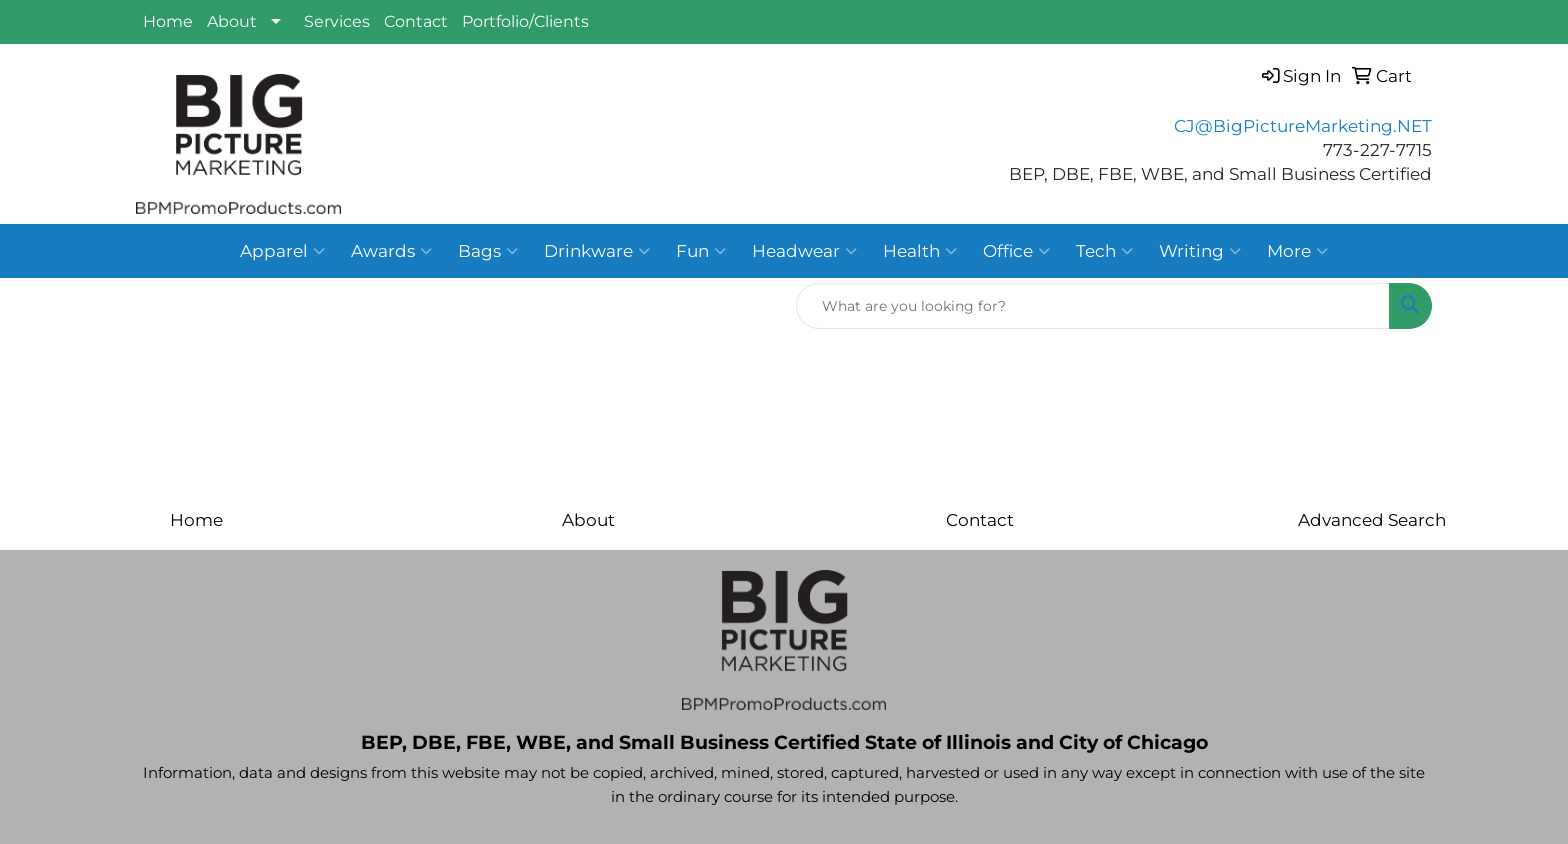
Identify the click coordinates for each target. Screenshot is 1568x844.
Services (337, 21)
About (232, 21)
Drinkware (597, 251)
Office (1016, 251)
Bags (488, 251)
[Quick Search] (1093, 306)
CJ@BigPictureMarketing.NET (1303, 125)
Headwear (804, 251)
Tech (1104, 251)
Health (920, 251)
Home (168, 21)
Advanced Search (1372, 519)
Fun (701, 251)
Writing (1200, 251)
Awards (391, 251)
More (1297, 251)
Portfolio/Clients (525, 21)
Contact (416, 21)
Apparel (282, 251)
